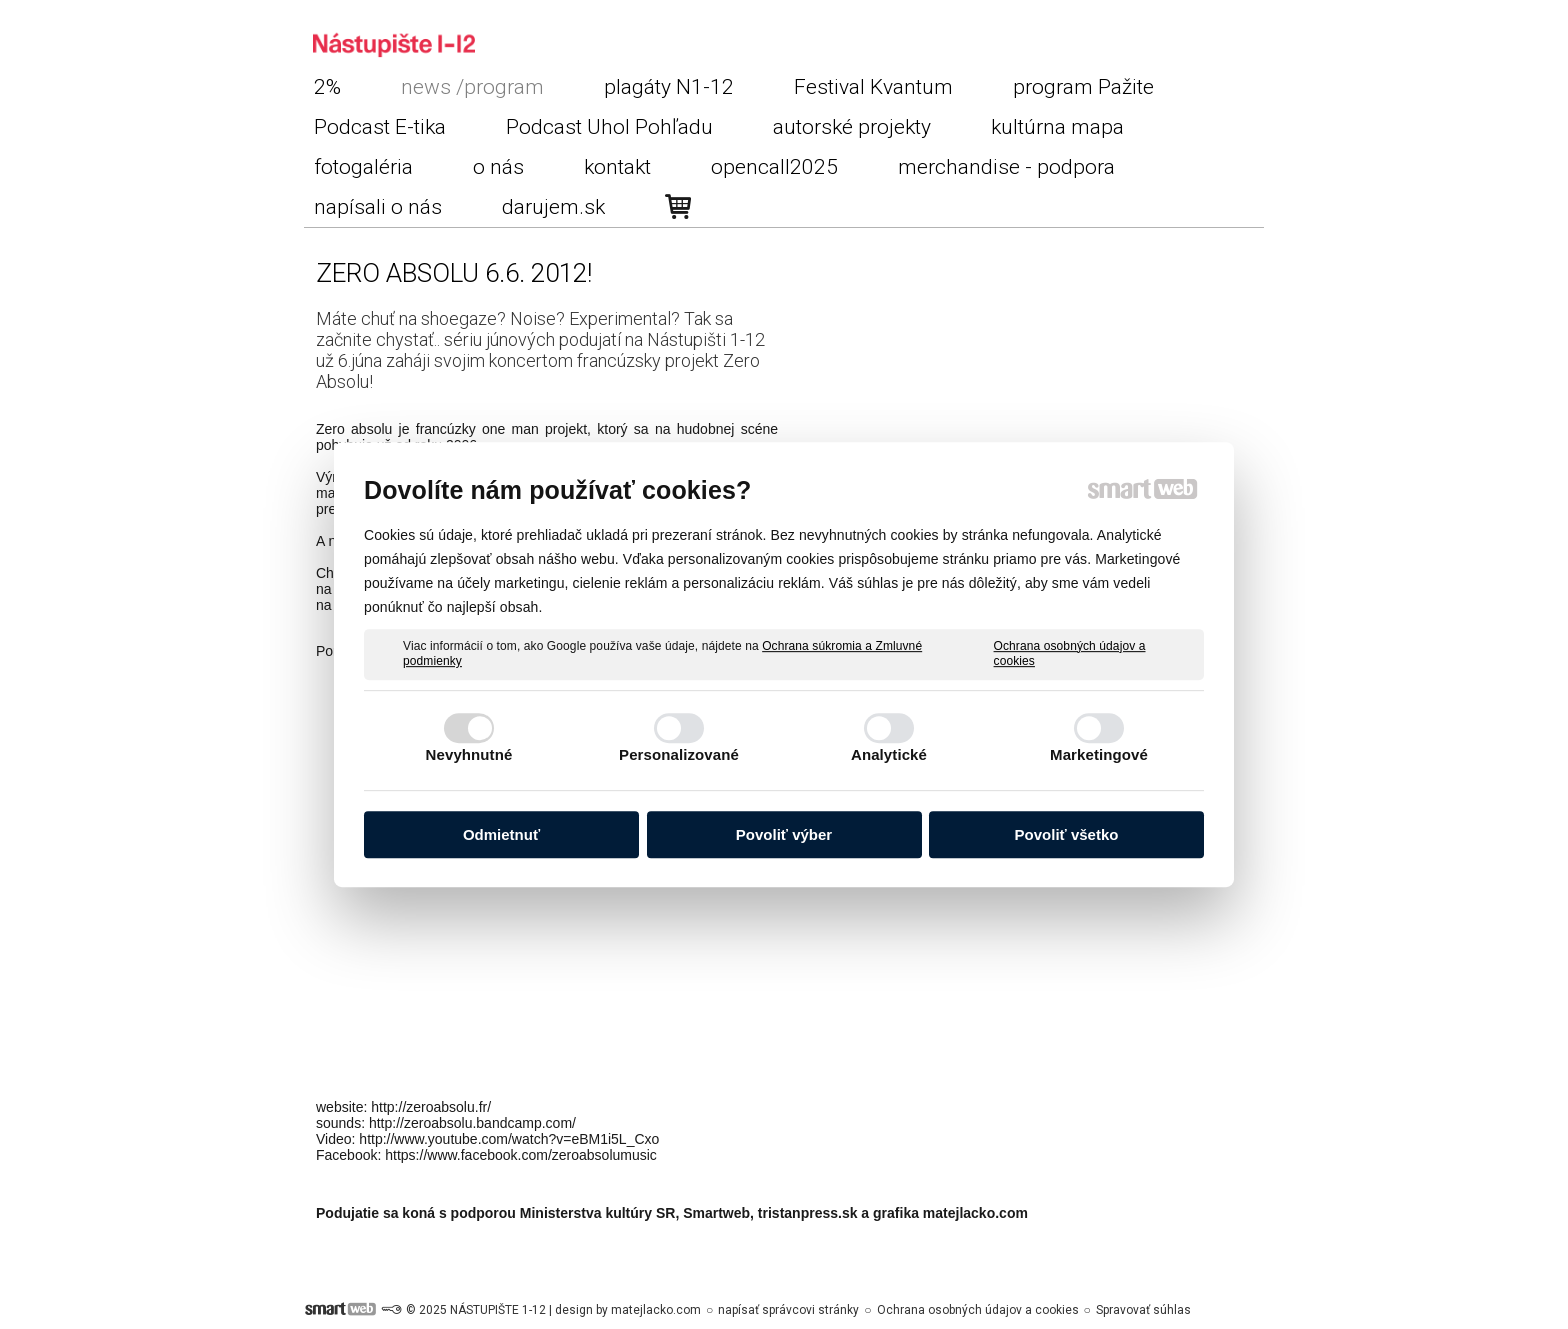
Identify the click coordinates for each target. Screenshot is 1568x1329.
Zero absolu (354, 429)
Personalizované (679, 754)
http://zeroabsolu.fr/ (431, 1107)
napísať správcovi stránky (788, 1310)
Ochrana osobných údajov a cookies (1070, 654)
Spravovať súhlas (1143, 1310)
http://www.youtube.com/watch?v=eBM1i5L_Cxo (509, 1139)
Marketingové (1099, 754)
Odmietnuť (501, 834)
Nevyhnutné (469, 754)
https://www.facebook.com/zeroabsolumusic (521, 1155)
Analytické (889, 754)
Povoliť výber (784, 834)
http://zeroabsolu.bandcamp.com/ (472, 1123)
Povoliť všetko (1067, 834)
